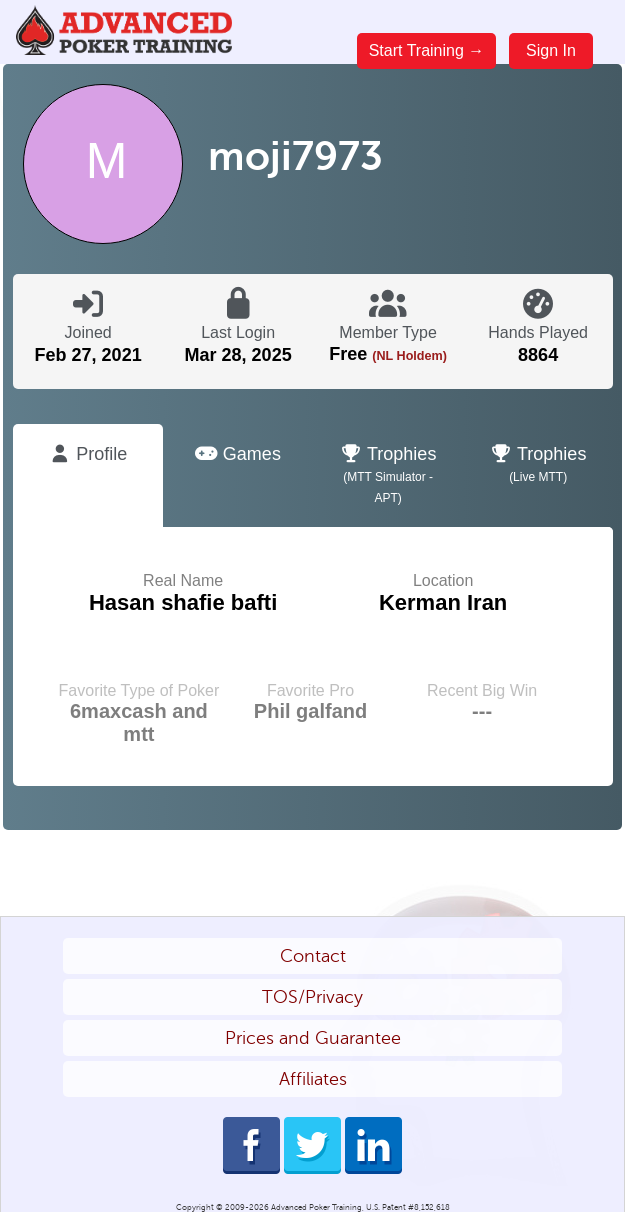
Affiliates (313, 1079)
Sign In (551, 50)
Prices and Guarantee (313, 1038)
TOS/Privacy (312, 997)
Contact (313, 956)
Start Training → (427, 50)
